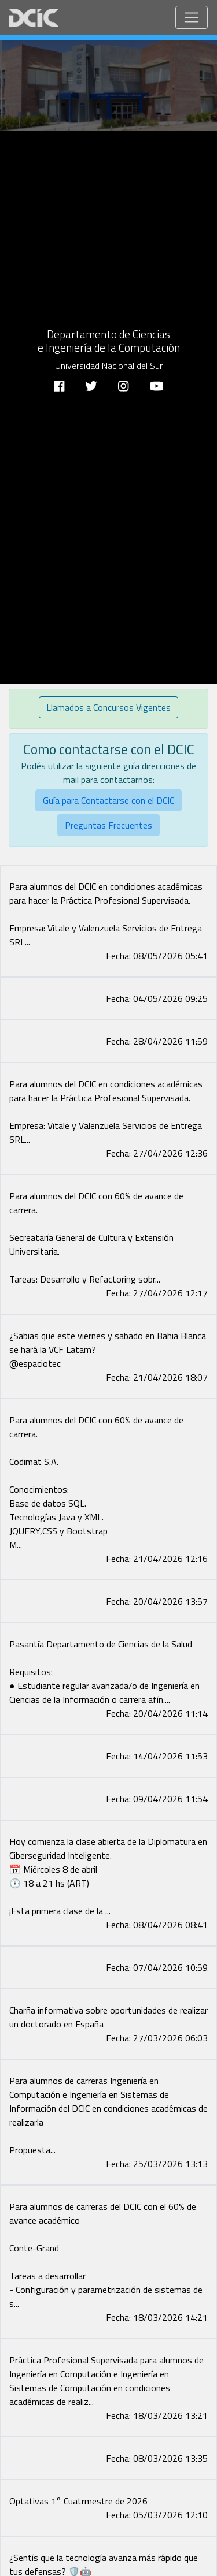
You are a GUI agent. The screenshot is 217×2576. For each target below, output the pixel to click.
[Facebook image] (108, 872)
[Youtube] (157, 384)
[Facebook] (59, 384)
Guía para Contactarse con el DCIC (108, 800)
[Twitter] (91, 384)
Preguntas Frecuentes (108, 825)
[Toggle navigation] (191, 17)
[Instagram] (123, 384)
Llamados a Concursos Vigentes (108, 707)
